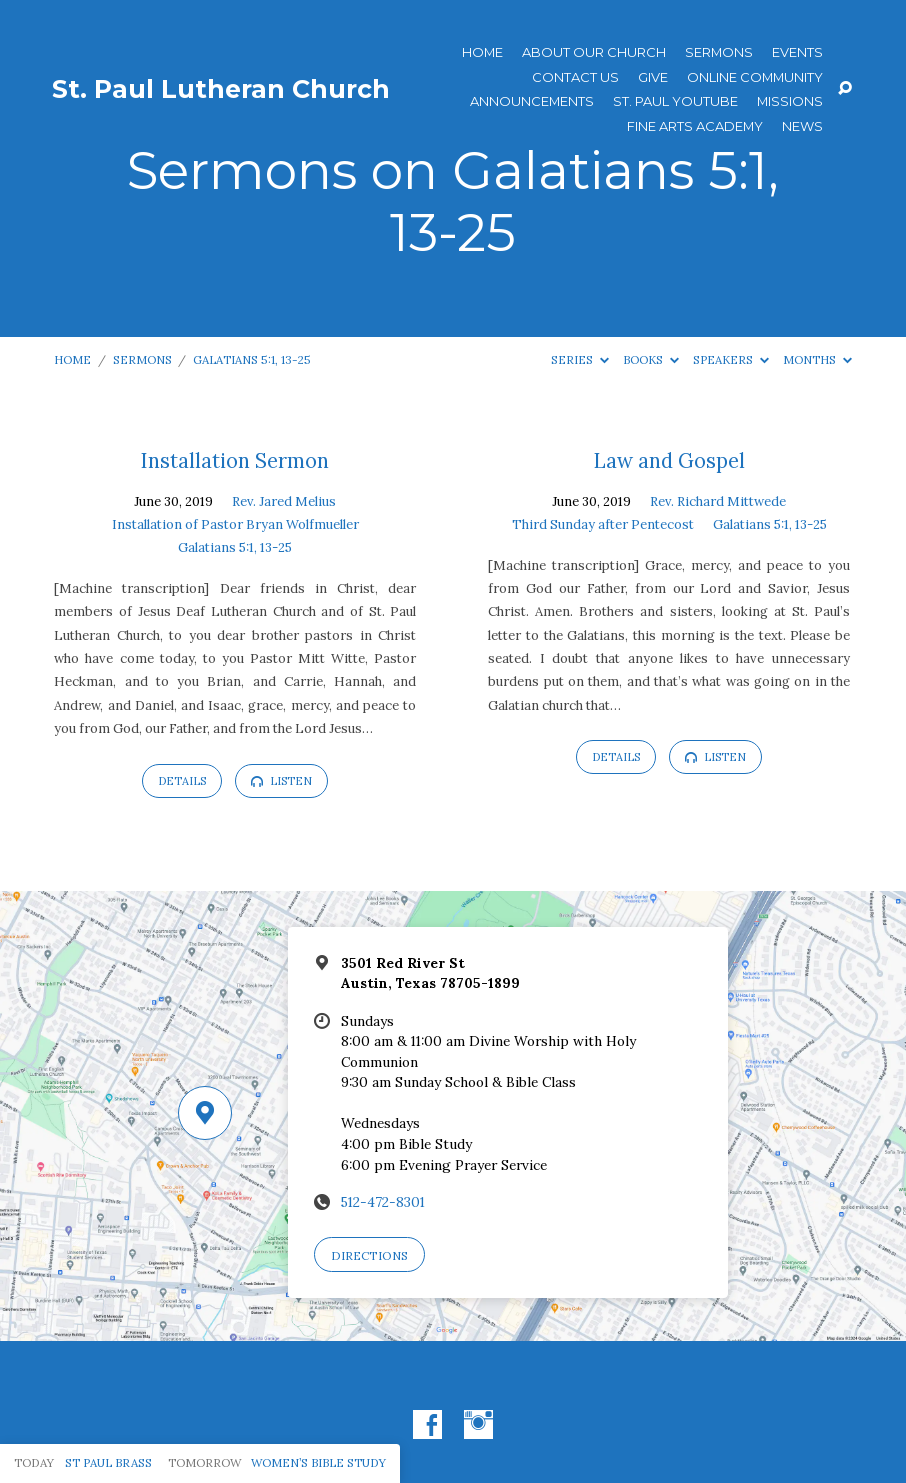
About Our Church (594, 52)
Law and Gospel (669, 461)
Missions (790, 101)
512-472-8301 (383, 1202)
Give (653, 77)
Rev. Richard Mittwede (718, 501)
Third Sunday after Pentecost (603, 524)
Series (580, 359)
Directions (369, 1255)
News (802, 126)
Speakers (731, 359)
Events (797, 52)
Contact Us (575, 77)
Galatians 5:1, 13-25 (252, 359)
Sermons (719, 52)
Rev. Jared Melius (284, 501)
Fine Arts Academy (695, 126)
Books (651, 359)
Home (482, 52)
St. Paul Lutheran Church (221, 89)
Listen (281, 781)
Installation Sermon (235, 461)
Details (182, 781)
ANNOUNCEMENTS (532, 101)
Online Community (755, 77)
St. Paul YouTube (675, 101)
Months (817, 359)
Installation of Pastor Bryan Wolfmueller (235, 524)
